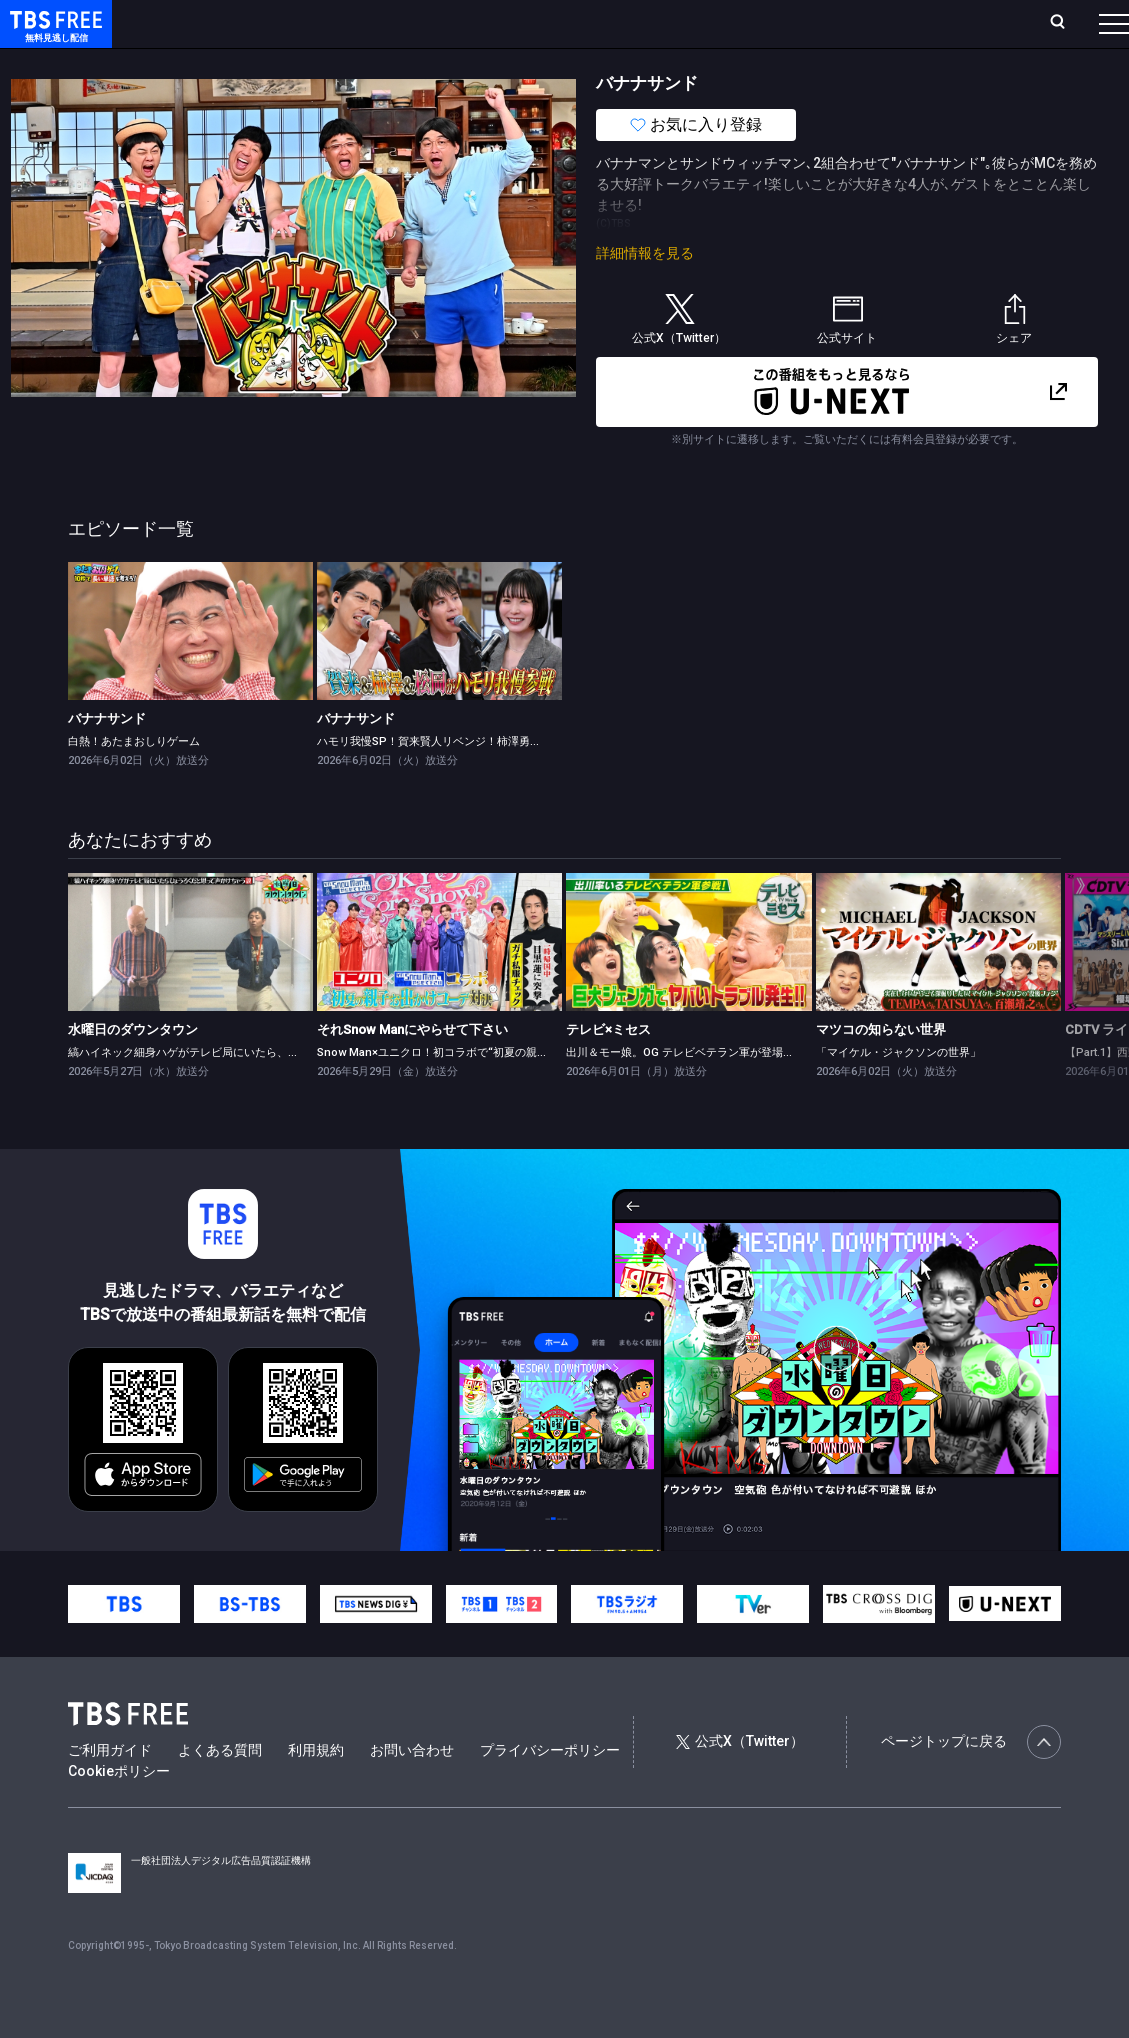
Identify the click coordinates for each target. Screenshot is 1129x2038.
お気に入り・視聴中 (593, 22)
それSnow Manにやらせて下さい (412, 1069)
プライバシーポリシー (550, 1790)
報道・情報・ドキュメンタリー (661, 63)
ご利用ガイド (110, 1790)
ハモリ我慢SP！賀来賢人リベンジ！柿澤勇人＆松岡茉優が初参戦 (478, 781)
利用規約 (316, 1790)
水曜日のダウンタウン (133, 1069)
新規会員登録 (848, 22)
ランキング (380, 22)
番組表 (1073, 22)
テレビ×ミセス (608, 1069)
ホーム (232, 22)
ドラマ (403, 63)
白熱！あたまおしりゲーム (134, 781)
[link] (190, 671)
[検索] (927, 23)
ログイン (752, 22)
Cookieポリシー (119, 1811)
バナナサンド (107, 758)
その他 (793, 63)
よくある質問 (220, 1790)
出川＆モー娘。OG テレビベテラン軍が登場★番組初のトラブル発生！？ (746, 1092)
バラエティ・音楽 (499, 63)
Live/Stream (467, 12)
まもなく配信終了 (307, 63)
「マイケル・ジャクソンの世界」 (898, 1092)
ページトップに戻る (971, 1782)
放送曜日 (299, 22)
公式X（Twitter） (740, 1781)
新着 (217, 63)
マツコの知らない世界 (881, 1069)
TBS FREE (53, 35)
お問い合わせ (412, 1790)
